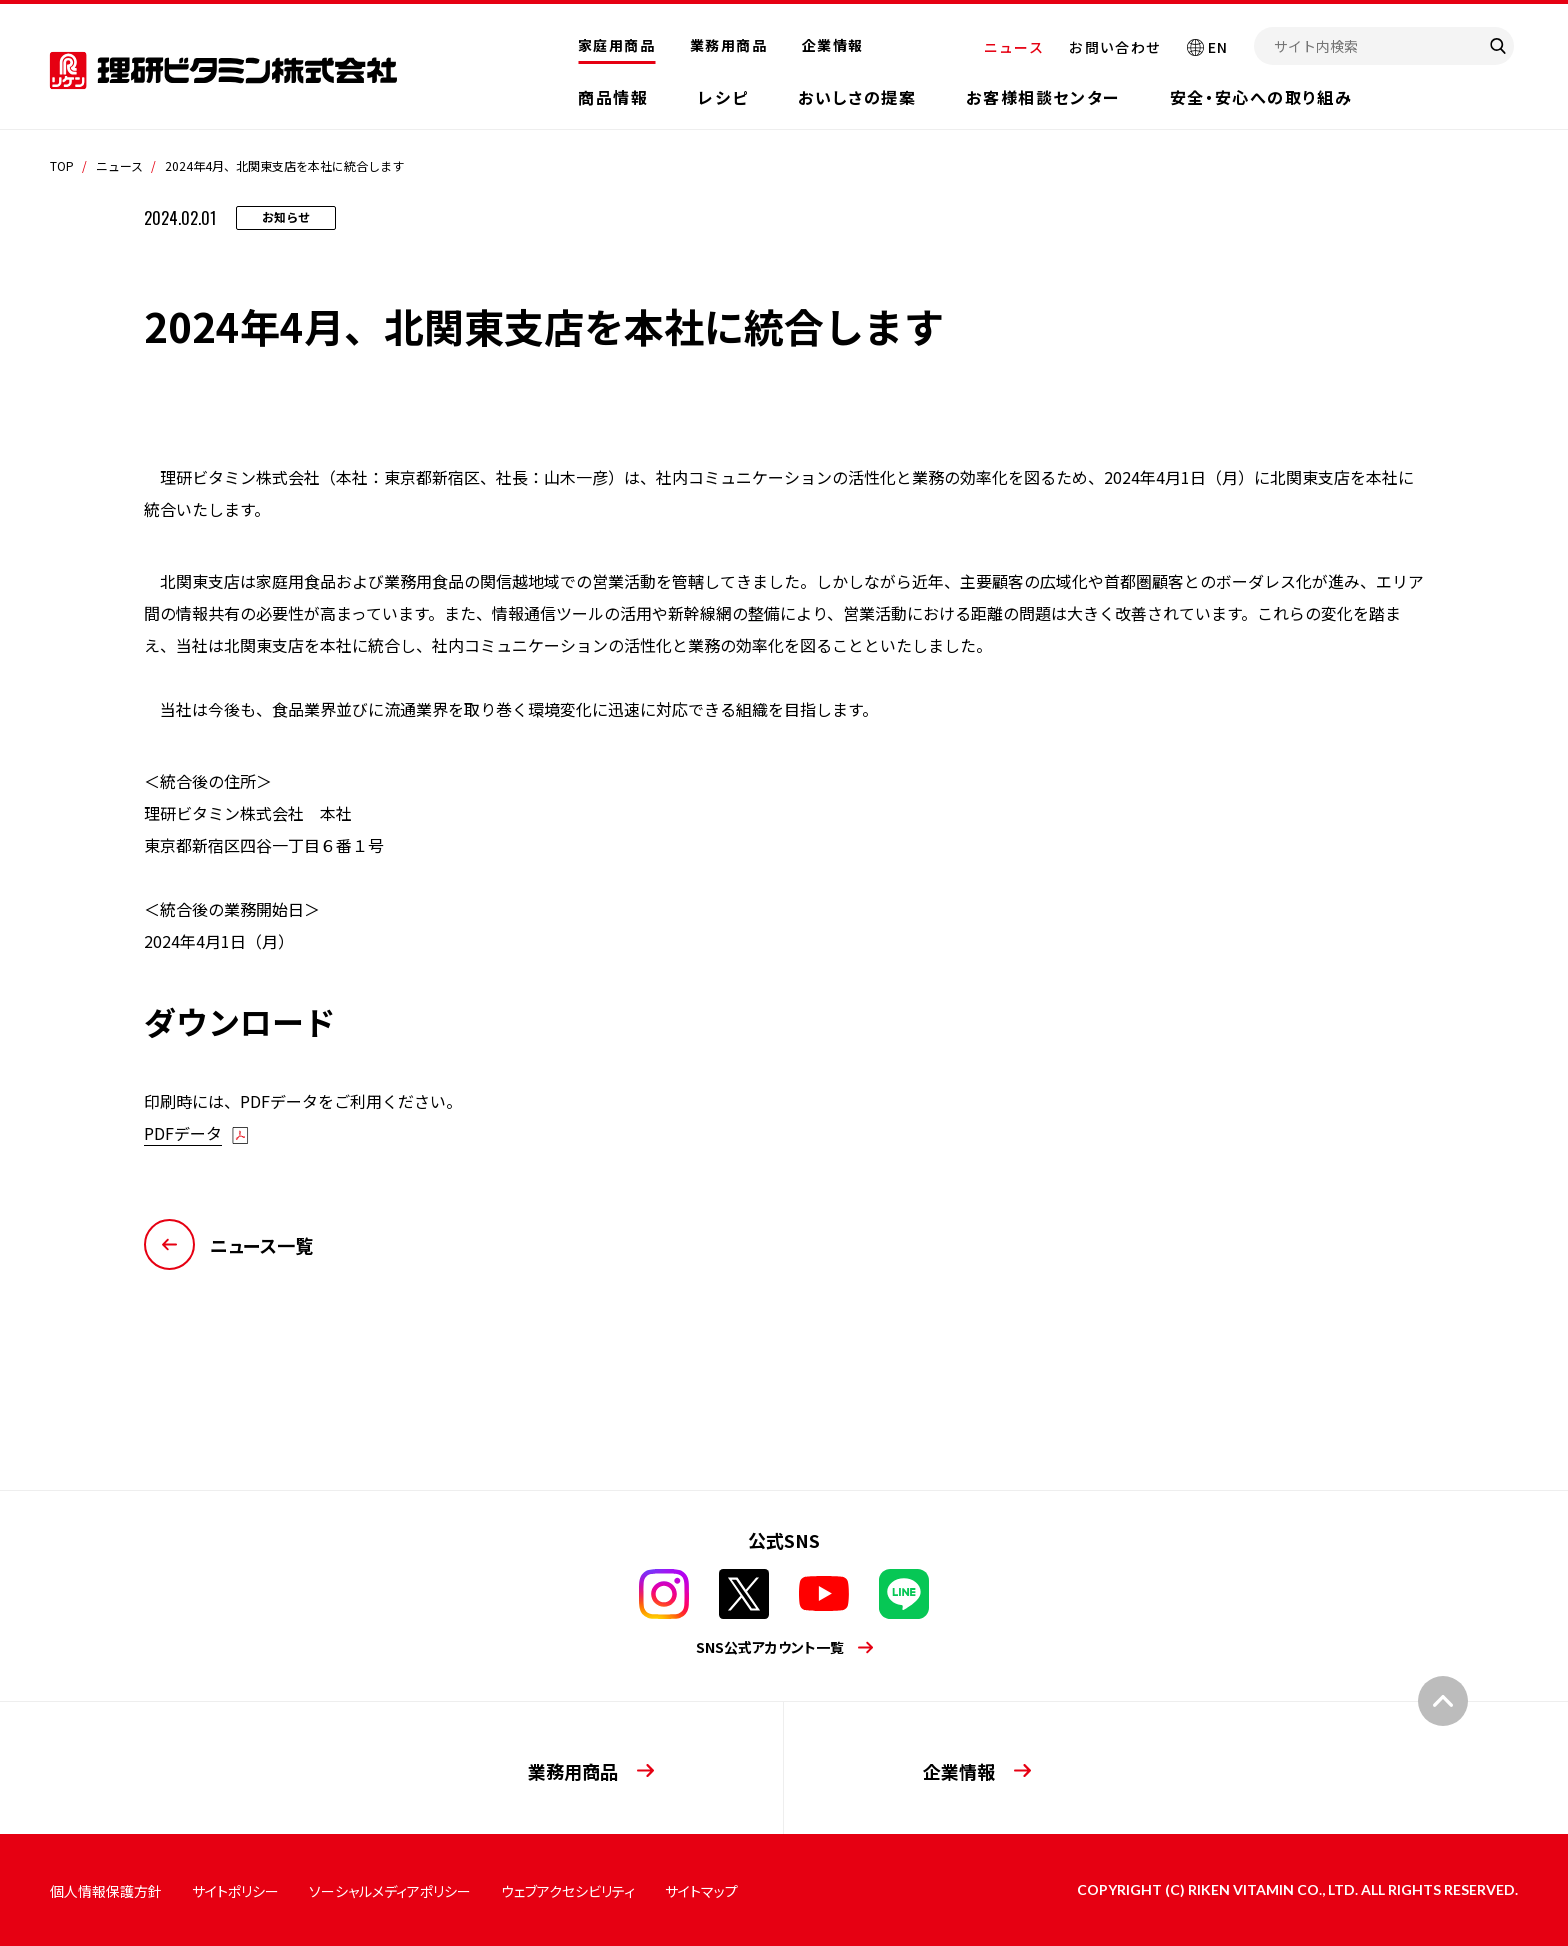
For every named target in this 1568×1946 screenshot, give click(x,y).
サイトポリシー (235, 1891)
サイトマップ (701, 1891)
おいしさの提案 (857, 97)
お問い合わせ (1115, 47)
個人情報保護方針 (106, 1891)
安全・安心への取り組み (1261, 97)
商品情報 (613, 97)
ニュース (1014, 47)
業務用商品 (728, 45)
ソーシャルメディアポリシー (390, 1891)
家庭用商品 (616, 45)
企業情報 (833, 45)
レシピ (723, 97)
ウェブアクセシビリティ (568, 1891)
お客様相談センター (1042, 97)
